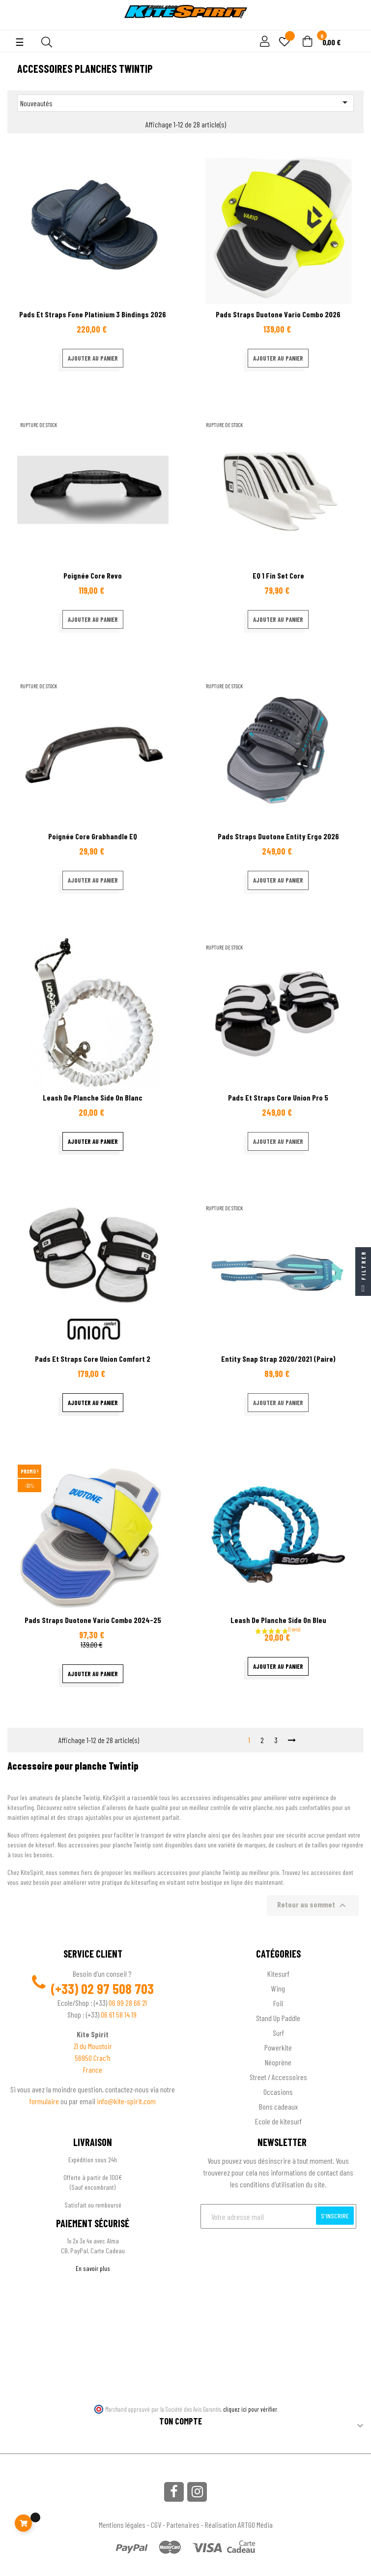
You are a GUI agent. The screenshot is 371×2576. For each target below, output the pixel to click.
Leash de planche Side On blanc (93, 1097)
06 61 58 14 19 (119, 2014)
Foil (278, 2003)
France (92, 2069)
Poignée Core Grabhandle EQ (92, 836)
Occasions (278, 2091)
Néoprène (278, 2062)
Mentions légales (122, 2524)
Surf (278, 2032)
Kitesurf (278, 1973)
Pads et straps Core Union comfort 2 (92, 1358)
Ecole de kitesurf (278, 2121)
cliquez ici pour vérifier (250, 2409)
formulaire (44, 2101)
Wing (278, 1988)
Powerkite (278, 2047)
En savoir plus (93, 2268)
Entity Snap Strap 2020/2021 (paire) (278, 1358)
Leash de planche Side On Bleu (278, 1620)
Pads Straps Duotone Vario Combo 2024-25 (93, 1620)
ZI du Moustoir (93, 2046)
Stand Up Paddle (278, 2018)
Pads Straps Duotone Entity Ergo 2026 (278, 836)
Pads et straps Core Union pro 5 (278, 1097)
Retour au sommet (312, 1905)
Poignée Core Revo (92, 575)
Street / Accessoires (278, 2077)
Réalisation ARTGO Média (239, 2524)
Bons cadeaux (278, 2106)
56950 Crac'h (93, 2057)
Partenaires (183, 2524)
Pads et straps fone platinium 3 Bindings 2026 (92, 314)
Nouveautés (185, 102)
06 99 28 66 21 (128, 2002)
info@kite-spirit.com (126, 2101)
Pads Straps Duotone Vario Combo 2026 (278, 314)
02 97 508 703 (117, 1988)
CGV (156, 2524)
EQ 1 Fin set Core (278, 575)
